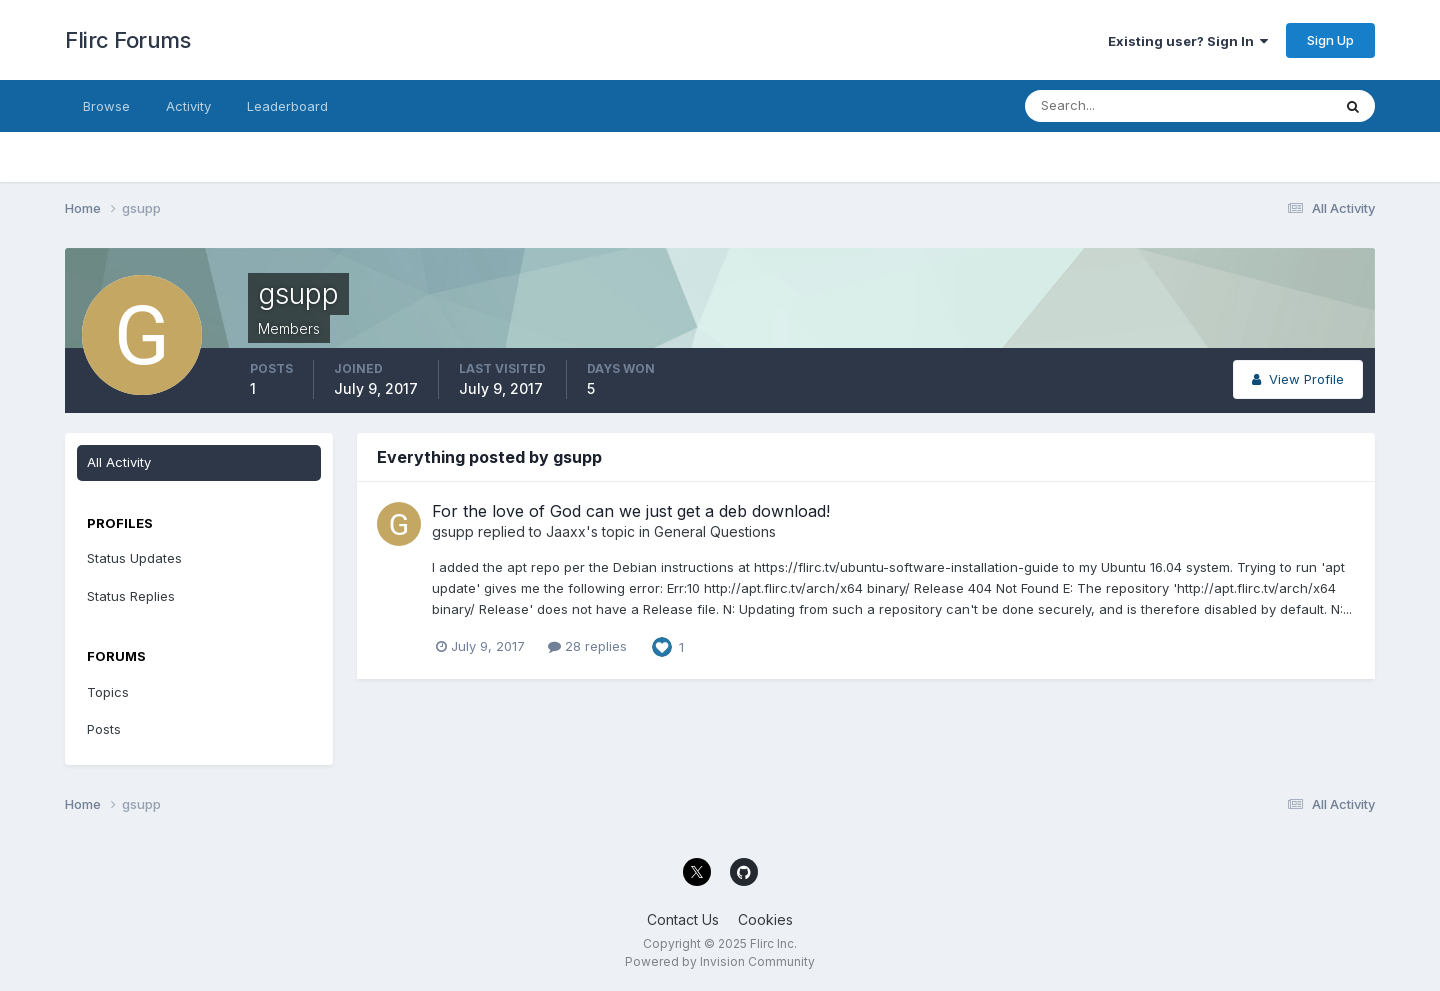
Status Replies (131, 596)
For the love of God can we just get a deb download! (631, 511)
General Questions (715, 531)
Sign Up (1330, 40)
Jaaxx (566, 531)
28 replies (587, 646)
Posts (104, 729)
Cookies (765, 919)
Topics (108, 692)
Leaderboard (287, 106)
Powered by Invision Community (720, 961)
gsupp (453, 531)
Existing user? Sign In (1188, 41)
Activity (188, 106)
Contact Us (683, 919)
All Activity (119, 462)
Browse (106, 106)
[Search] (1113, 106)
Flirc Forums (127, 40)
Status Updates (134, 558)
